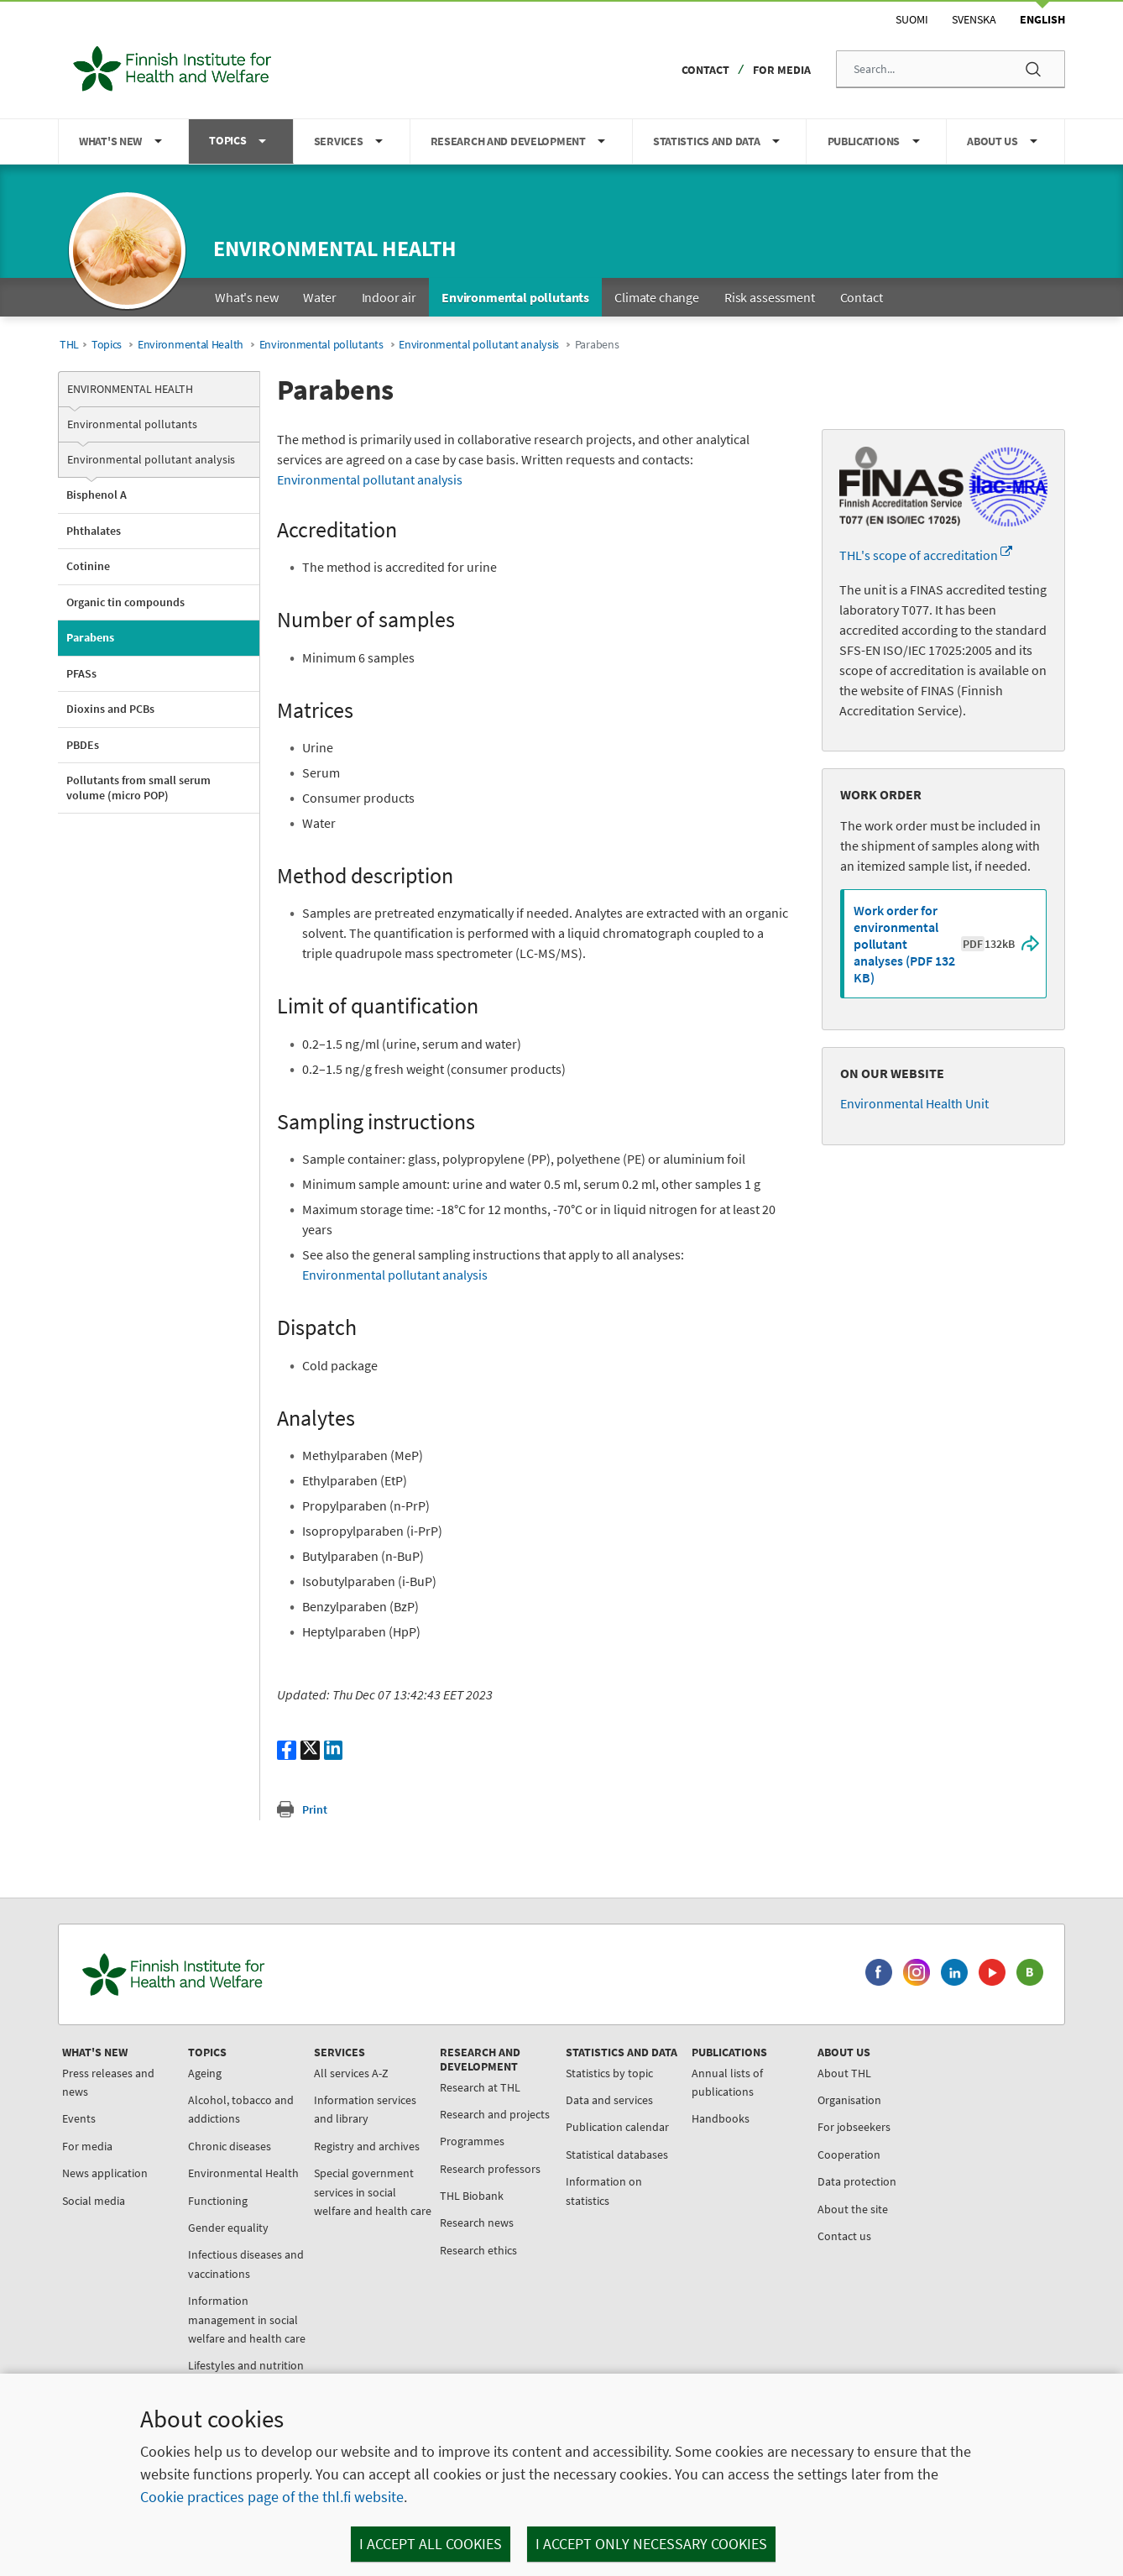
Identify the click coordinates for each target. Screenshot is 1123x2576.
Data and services (609, 2099)
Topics (106, 345)
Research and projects (495, 2114)
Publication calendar (617, 2126)
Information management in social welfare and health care (247, 2319)
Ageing (205, 2073)
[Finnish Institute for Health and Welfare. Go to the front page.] (243, 1974)
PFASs (81, 673)
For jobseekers (854, 2126)
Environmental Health (190, 345)
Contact (705, 69)
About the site (852, 2209)
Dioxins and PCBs (110, 708)
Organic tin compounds (125, 602)
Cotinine (88, 565)
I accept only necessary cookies (651, 2543)
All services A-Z (351, 2073)
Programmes (472, 2141)
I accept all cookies (430, 2543)
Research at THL (480, 2087)
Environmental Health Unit (914, 1103)
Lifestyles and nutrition (246, 2365)
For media (782, 69)
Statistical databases (617, 2154)
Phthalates (93, 530)
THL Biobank (472, 2195)
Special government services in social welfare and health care (372, 2191)
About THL (844, 2073)
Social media (93, 2200)
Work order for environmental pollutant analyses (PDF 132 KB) (934, 944)
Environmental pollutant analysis (479, 345)
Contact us (844, 2236)
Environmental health (335, 248)
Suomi (912, 19)
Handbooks (721, 2118)
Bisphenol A (96, 494)
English (1042, 19)
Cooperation (848, 2154)
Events (79, 2118)
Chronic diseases (229, 2146)
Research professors (490, 2168)
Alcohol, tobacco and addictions (241, 2109)
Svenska (974, 19)
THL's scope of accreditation (925, 555)
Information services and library (365, 2109)
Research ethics (478, 2250)
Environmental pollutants (321, 345)
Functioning (218, 2200)
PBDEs (82, 744)
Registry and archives (367, 2146)
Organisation (849, 2099)
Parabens (90, 637)
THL (69, 345)
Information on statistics (604, 2190)
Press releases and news (108, 2082)
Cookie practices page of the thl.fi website (272, 2496)
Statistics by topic (609, 2073)
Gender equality (228, 2227)
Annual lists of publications (727, 2082)
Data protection (856, 2181)
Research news (477, 2222)
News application (105, 2173)
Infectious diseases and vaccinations (246, 2263)
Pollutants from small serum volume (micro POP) (138, 787)
